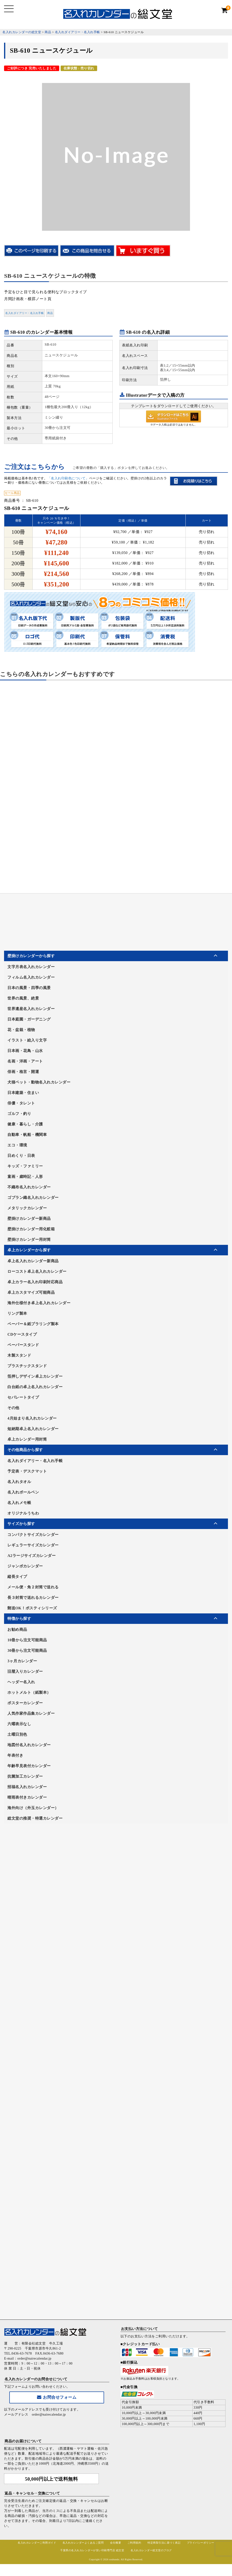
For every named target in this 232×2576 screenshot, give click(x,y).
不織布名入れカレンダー (29, 1187)
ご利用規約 (134, 2542)
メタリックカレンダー (27, 1208)
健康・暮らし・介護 (25, 1124)
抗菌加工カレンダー (25, 1776)
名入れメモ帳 (19, 1503)
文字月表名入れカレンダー (31, 967)
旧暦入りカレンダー (25, 1671)
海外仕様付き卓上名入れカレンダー (38, 1303)
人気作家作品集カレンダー (31, 1713)
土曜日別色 (17, 1734)
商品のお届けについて (23, 2441)
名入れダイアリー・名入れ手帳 (24, 313)
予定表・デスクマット (27, 1471)
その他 (13, 1408)
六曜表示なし (19, 1724)
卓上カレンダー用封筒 (27, 1439)
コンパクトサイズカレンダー (33, 1535)
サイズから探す (21, 1524)
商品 (50, 313)
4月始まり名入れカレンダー (32, 1418)
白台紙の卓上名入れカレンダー (35, 1387)
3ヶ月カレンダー (22, 1661)
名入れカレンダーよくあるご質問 (83, 2542)
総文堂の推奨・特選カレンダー (35, 1818)
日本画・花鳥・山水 (25, 1051)
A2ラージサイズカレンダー (31, 1556)
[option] (116, 154)
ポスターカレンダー (25, 1703)
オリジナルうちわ (23, 1513)
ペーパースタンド (23, 1345)
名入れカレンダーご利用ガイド (37, 2542)
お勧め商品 (17, 1629)
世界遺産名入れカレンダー (31, 1009)
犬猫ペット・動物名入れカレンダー (38, 1082)
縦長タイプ (17, 1577)
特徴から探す (19, 1618)
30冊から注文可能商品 (27, 1650)
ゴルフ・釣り (19, 1114)
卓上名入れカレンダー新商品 (33, 1261)
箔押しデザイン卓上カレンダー (35, 1376)
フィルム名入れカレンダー (31, 977)
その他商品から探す (25, 1450)
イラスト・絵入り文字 (27, 1040)
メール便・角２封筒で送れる (33, 1587)
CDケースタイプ (22, 1334)
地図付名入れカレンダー (29, 1745)
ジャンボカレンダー (25, 1566)
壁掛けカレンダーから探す (31, 956)
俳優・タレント (21, 1103)
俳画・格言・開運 (23, 1072)
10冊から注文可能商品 (27, 1640)
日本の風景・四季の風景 (29, 988)
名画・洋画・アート (25, 1061)
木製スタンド (19, 1355)
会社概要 (115, 2542)
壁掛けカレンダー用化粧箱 (31, 1229)
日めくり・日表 (21, 1156)
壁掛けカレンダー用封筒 (29, 1239)
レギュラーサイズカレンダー (33, 1545)
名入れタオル (19, 1482)
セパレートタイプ (23, 1397)
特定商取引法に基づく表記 (164, 2542)
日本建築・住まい (23, 1093)
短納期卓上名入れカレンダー (33, 1429)
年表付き (15, 1755)
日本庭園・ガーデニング (29, 1019)
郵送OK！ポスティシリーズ (32, 1608)
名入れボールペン (23, 1492)
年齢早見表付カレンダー (29, 1766)
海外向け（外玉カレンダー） (33, 1808)
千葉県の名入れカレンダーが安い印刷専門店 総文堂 (92, 2550)
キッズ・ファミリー (25, 1166)
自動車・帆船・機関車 (27, 1135)
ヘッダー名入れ (21, 1682)
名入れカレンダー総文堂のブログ (151, 2550)
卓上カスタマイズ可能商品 (31, 1292)
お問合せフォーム (57, 2397)
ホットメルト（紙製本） (29, 1692)
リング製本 (17, 1313)
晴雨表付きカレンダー (27, 1797)
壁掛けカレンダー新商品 (29, 1218)
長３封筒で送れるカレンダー (33, 1598)
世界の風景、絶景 (23, 998)
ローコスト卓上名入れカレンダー (37, 1271)
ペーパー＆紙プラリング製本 (33, 1324)
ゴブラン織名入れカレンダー (33, 1198)
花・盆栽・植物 (21, 1030)
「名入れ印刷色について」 (68, 478)
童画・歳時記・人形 (25, 1177)
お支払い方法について (139, 2329)
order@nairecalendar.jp (49, 2414)
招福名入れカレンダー (27, 1787)
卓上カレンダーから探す (29, 1250)
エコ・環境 (17, 1145)
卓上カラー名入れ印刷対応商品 (35, 1282)
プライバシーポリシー (200, 2542)
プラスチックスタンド (27, 1366)
